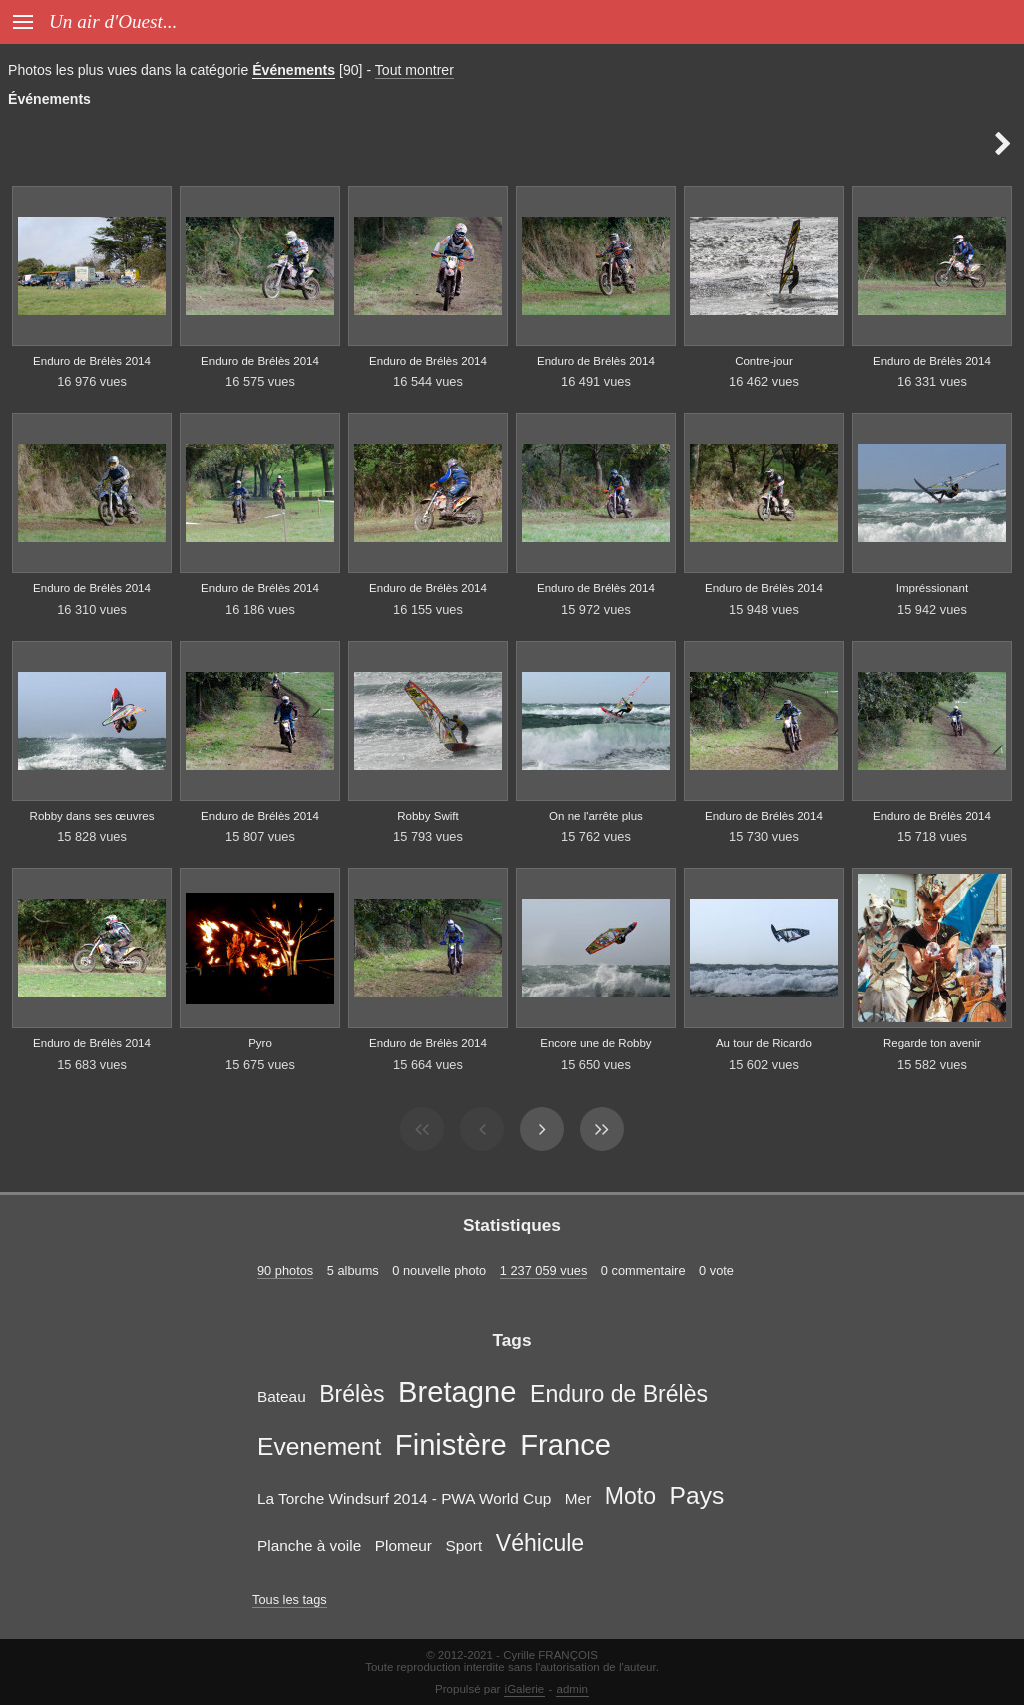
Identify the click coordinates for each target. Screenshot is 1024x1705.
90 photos (285, 1270)
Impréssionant (932, 588)
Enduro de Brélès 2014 (92, 361)
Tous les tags (289, 1599)
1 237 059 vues (544, 1270)
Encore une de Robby (595, 1043)
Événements (293, 70)
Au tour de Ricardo (764, 1043)
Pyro (260, 1043)
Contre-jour (764, 361)
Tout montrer (414, 70)
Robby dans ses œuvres (92, 816)
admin (572, 1689)
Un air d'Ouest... (113, 21)
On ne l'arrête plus (596, 816)
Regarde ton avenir (932, 1043)
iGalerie (525, 1689)
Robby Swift (427, 816)
